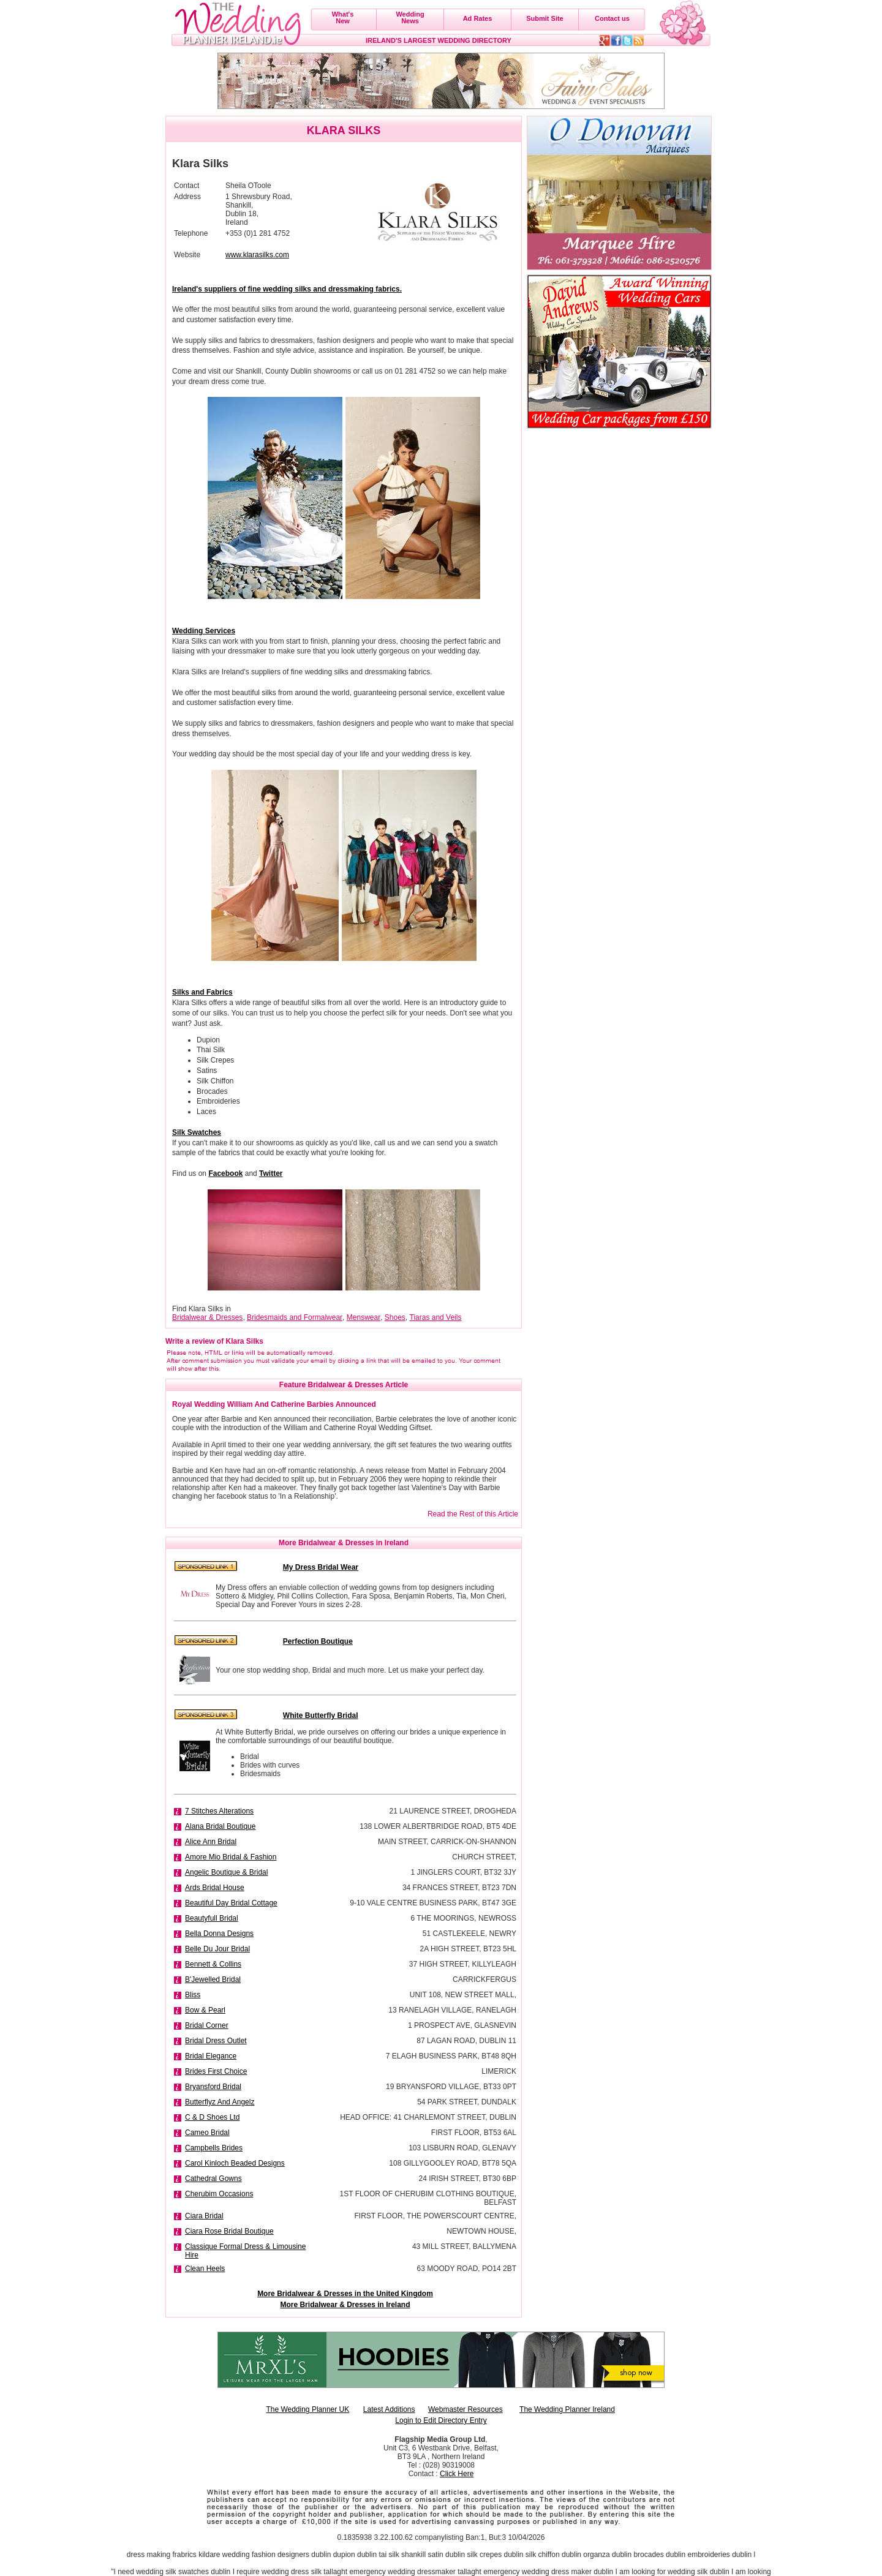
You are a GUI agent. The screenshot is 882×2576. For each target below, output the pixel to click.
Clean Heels (205, 2268)
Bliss (192, 1994)
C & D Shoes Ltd (212, 2117)
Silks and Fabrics (202, 992)
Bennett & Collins (213, 1964)
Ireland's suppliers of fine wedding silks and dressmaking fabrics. (287, 289)
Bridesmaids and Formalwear (294, 1317)
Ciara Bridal (204, 2216)
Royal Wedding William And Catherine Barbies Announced (274, 1404)
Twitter (270, 1173)
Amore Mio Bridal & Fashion (230, 1857)
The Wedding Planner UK (307, 2409)
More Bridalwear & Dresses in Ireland (345, 2304)
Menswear (363, 1317)
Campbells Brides (214, 2148)
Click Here (456, 2473)
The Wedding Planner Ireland (567, 2409)
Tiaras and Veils (436, 1317)
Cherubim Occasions (219, 2194)
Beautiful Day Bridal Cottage (231, 1903)
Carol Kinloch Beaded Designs (235, 2163)
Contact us (612, 18)
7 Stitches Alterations (219, 1811)
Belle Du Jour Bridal (217, 1949)
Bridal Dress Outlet (216, 2040)
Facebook (225, 1173)
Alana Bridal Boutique (220, 1826)
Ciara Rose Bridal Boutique (229, 2231)
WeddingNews (410, 17)
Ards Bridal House (214, 1887)
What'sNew (343, 17)
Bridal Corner (206, 2025)
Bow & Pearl (205, 2010)
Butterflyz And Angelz (219, 2102)
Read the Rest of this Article (473, 1514)
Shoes (395, 1317)
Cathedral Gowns (213, 2178)
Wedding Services (203, 631)
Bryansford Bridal (213, 2086)
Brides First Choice (216, 2071)
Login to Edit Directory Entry (440, 2420)
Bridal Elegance (210, 2056)
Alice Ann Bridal (210, 1841)
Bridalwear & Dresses (207, 1317)
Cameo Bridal (207, 2132)
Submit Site (545, 18)
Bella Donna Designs (219, 1933)
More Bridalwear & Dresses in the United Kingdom (345, 2293)
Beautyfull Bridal (211, 1918)
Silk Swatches (196, 1132)
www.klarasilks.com (257, 254)
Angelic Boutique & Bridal (226, 1872)
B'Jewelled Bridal (213, 1979)
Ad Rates (477, 18)
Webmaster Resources (465, 2409)
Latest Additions (389, 2409)
